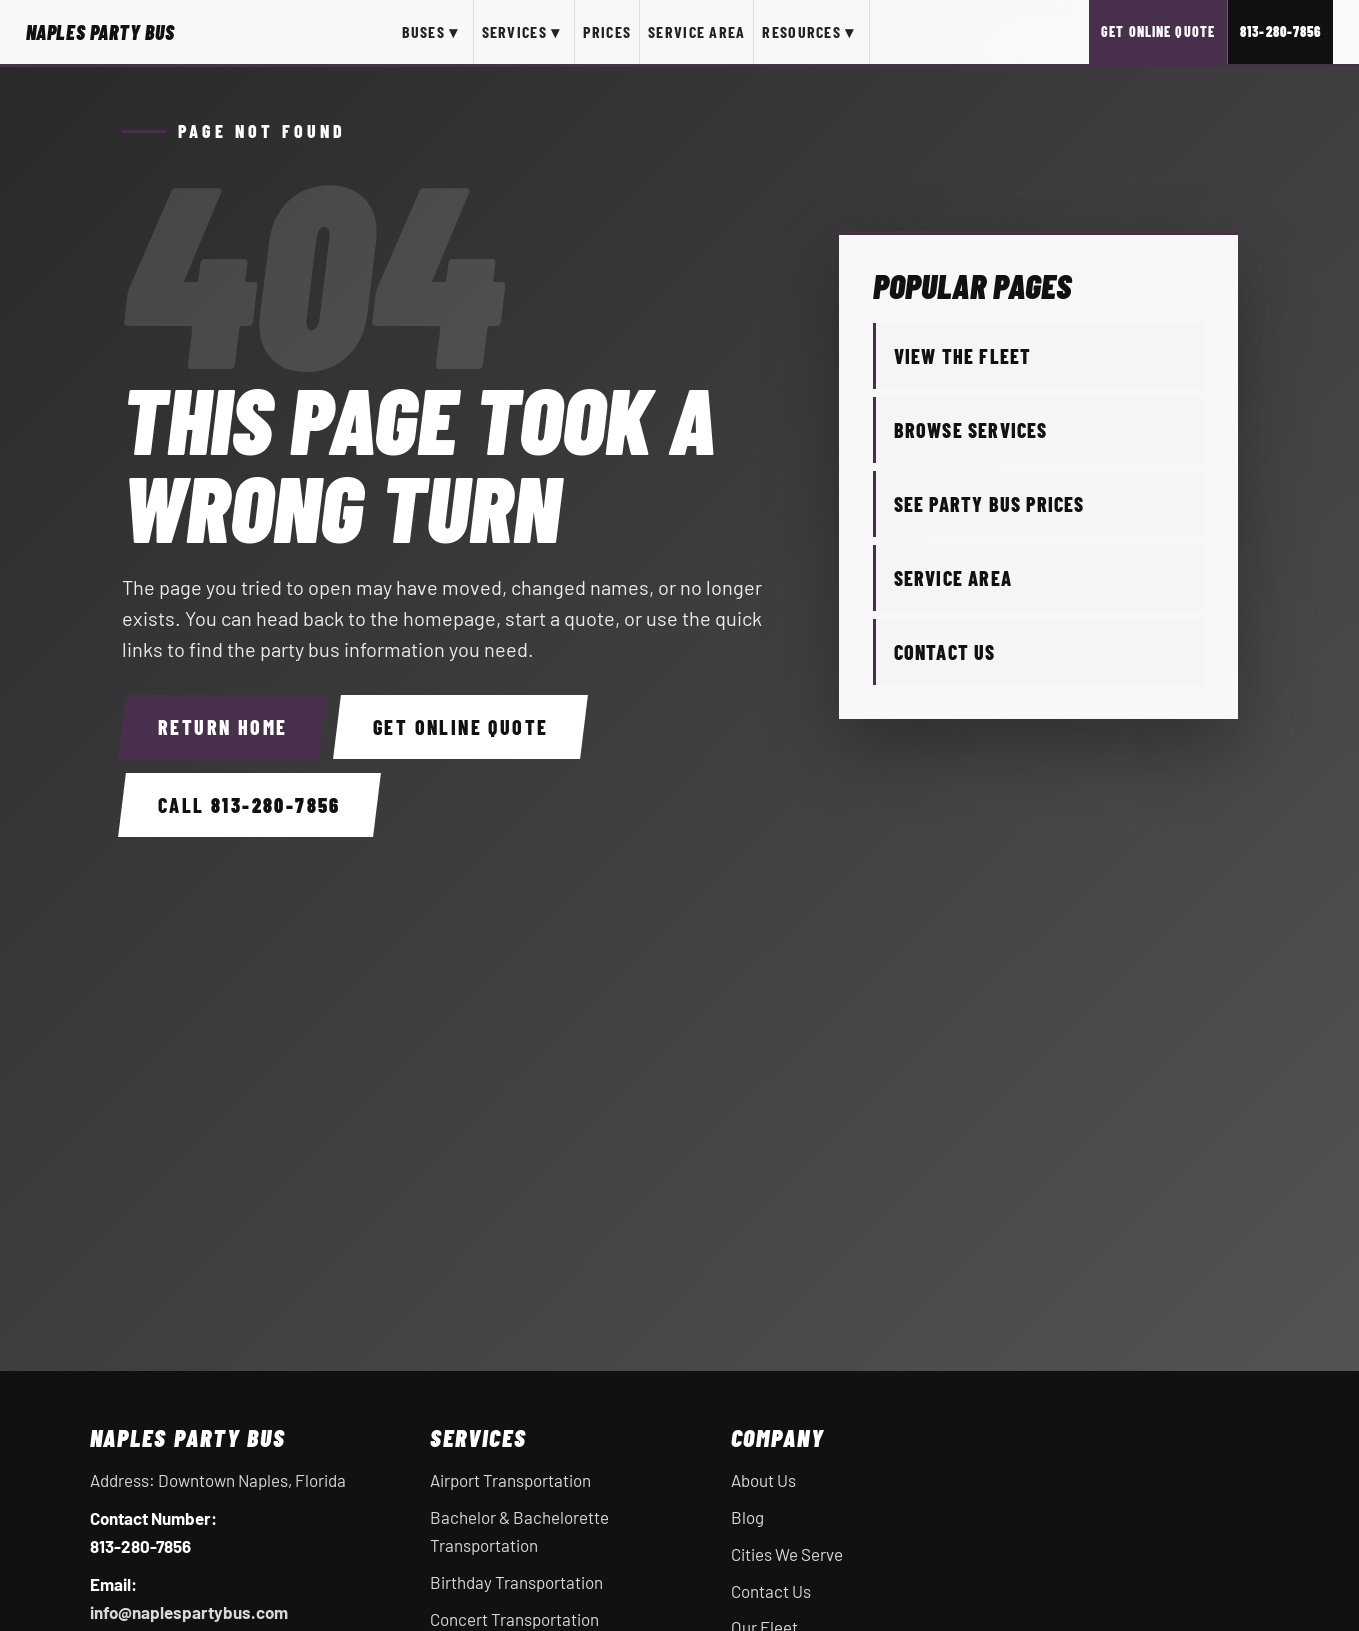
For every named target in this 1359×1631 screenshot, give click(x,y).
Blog (747, 1517)
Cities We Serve (787, 1554)
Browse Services (971, 430)
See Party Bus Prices (989, 504)
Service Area (696, 31)
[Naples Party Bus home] (100, 32)
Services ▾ (521, 31)
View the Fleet (963, 356)
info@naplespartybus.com (189, 1612)
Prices (607, 31)
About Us (763, 1480)
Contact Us (945, 652)
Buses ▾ (430, 31)
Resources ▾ (808, 31)
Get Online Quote (1158, 31)
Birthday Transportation (516, 1582)
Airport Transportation (510, 1480)
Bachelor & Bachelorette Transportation (519, 1531)
